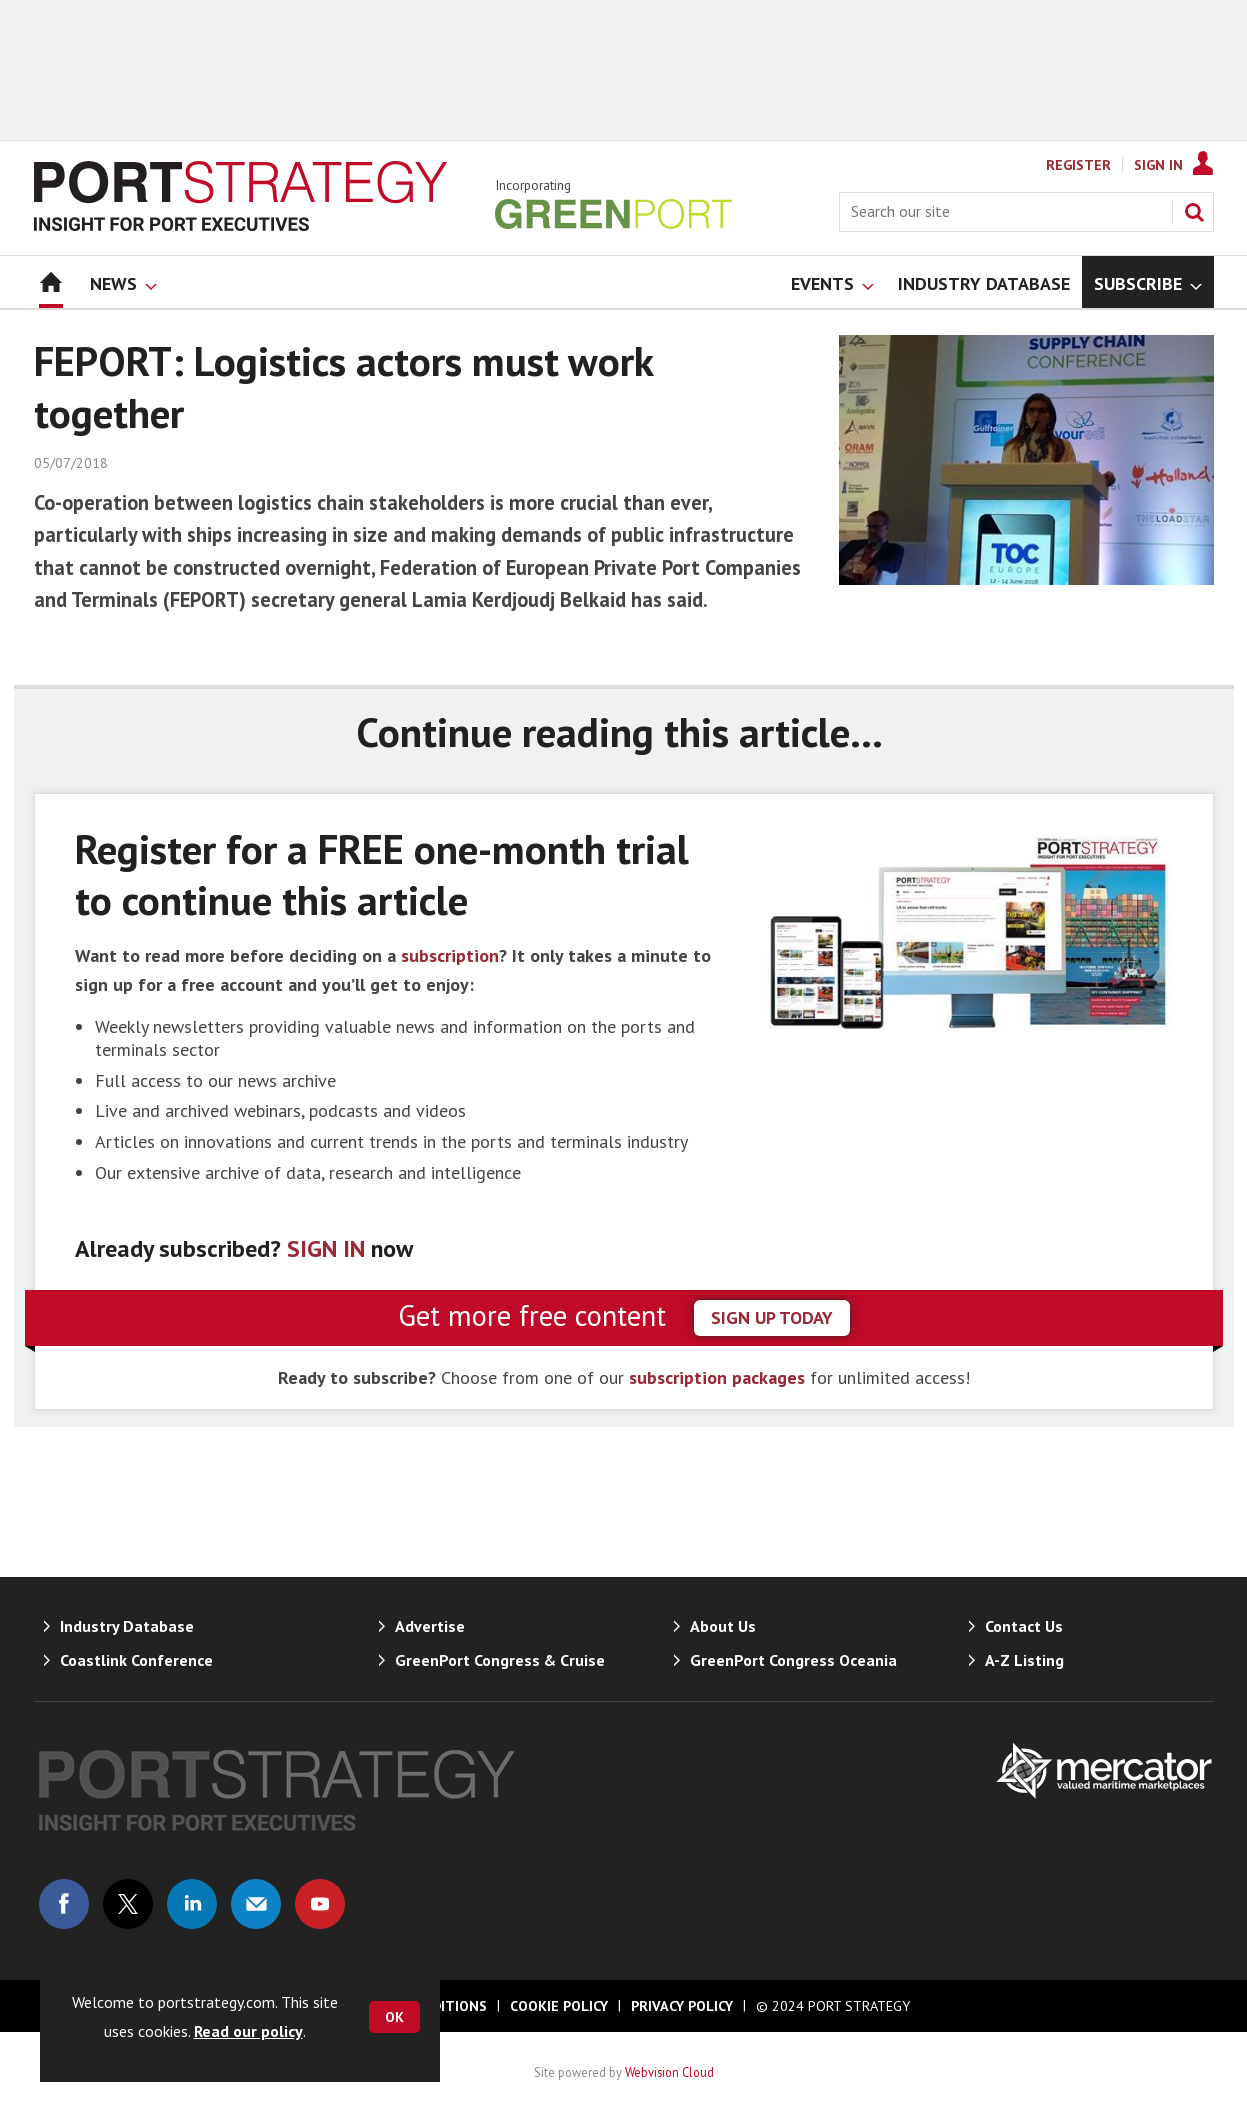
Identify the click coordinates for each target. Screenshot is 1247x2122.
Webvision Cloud (669, 2072)
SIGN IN (326, 1248)
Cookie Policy (559, 2006)
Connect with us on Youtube (320, 1904)
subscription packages (717, 1377)
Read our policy (248, 2031)
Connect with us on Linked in (192, 1904)
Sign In (1158, 165)
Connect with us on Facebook (64, 1904)
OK (394, 2017)
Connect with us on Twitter (128, 1904)
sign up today (772, 1317)
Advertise (430, 1626)
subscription (450, 955)
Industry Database (127, 1626)
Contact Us (1024, 1626)
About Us (723, 1626)
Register (1078, 165)
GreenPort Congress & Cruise (500, 1660)
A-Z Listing (1024, 1660)
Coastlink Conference (136, 1660)
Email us (256, 1904)
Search (1194, 212)
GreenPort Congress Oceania (793, 1660)
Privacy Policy (682, 2006)
